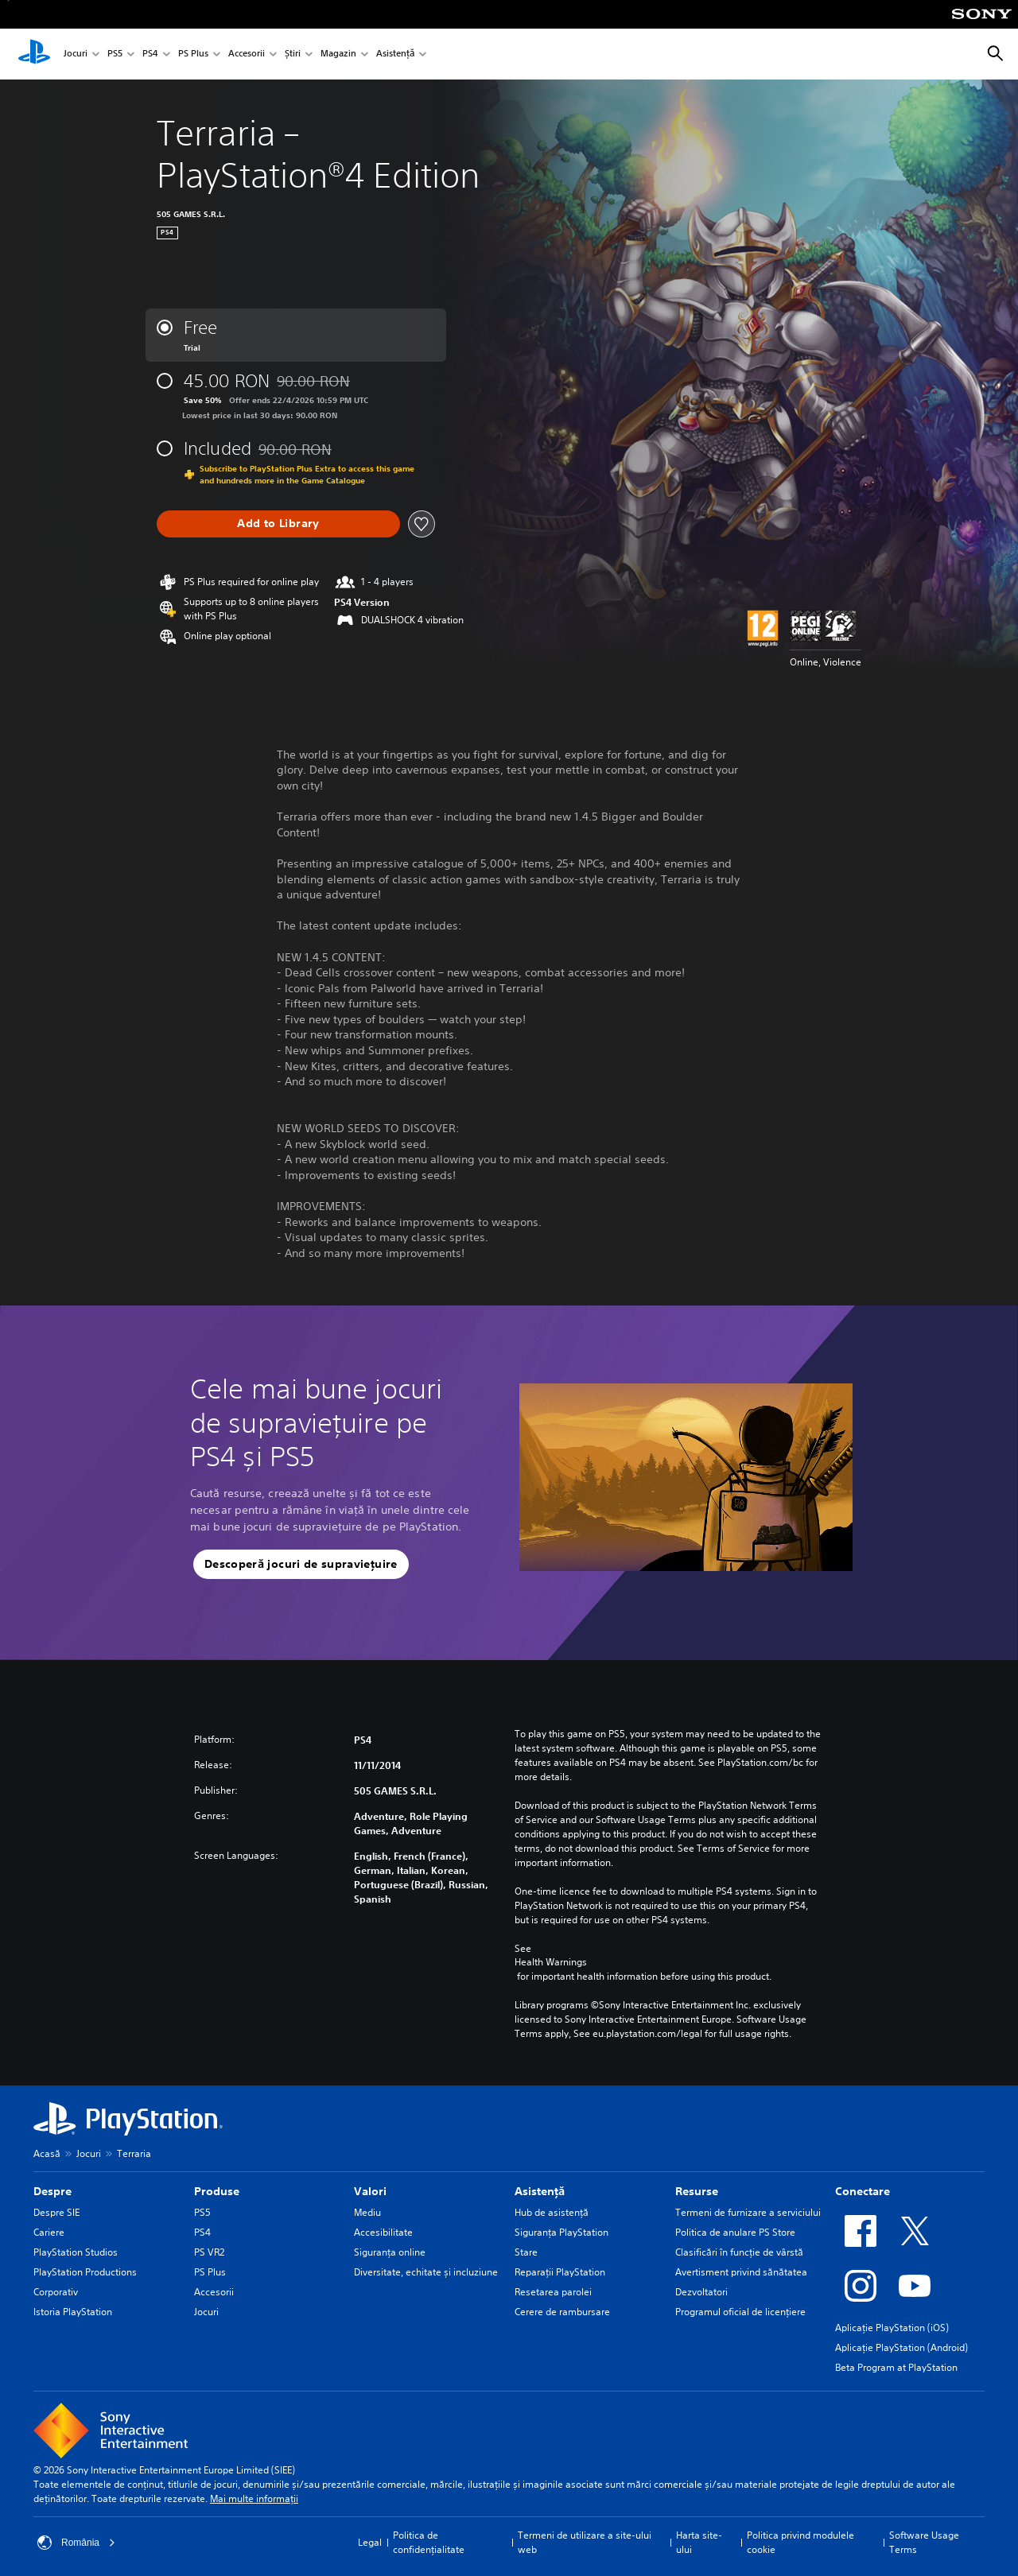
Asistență (395, 54)
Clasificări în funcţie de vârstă (739, 2252)
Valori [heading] (370, 2191)
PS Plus (193, 54)
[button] (301, 1564)
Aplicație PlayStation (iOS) (892, 2327)
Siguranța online (389, 2252)
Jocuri (75, 54)
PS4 (150, 54)
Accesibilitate (383, 2232)
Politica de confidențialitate (428, 2542)
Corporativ (55, 2292)
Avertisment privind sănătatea (741, 2272)
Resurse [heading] (696, 2191)
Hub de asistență (552, 2212)
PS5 (114, 54)
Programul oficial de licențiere (740, 2311)
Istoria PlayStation (72, 2311)
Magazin (338, 54)
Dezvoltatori (701, 2292)
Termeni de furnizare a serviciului (748, 2212)
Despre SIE (56, 2212)
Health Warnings (551, 1962)
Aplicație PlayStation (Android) (901, 2347)
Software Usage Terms (924, 2542)
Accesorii (246, 54)
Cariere (48, 2232)
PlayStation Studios (75, 2252)
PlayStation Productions (85, 2272)
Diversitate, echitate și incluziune (426, 2272)
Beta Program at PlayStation (896, 2367)
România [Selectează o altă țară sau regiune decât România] (76, 2542)
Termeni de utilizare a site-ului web (584, 2542)
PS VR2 (209, 2252)
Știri (293, 54)
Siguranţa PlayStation (561, 2232)
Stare (526, 2252)
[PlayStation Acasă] (34, 54)
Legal (370, 2542)
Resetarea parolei (553, 2292)
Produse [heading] (216, 2191)
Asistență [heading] (540, 2191)
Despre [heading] (52, 2191)
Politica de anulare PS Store (735, 2232)
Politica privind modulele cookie (800, 2542)
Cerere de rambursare (562, 2311)
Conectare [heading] (862, 2191)
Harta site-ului (699, 2542)
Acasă (46, 2153)
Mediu (367, 2212)
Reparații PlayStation (560, 2272)
